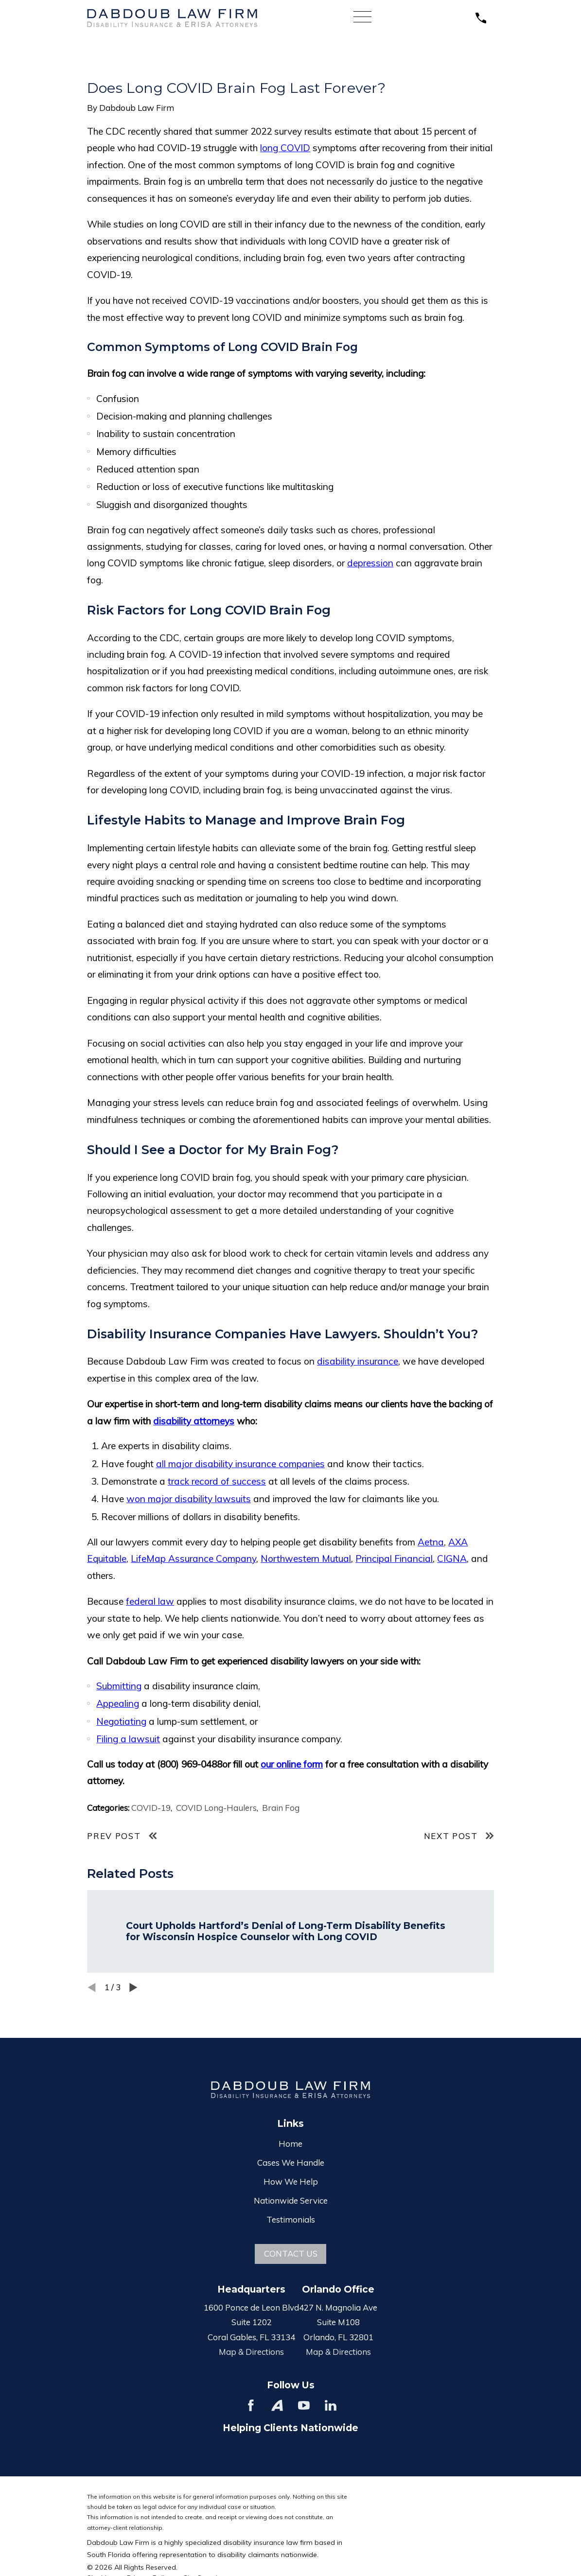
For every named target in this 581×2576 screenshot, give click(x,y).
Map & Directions (251, 2352)
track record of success (217, 1481)
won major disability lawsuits (188, 1499)
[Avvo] (277, 2405)
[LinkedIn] (330, 2405)
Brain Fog (280, 1808)
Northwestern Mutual (306, 1558)
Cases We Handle (290, 2162)
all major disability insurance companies (240, 1464)
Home (290, 2143)
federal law (150, 1601)
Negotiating (121, 1721)
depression (370, 563)
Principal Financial (394, 1558)
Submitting (118, 1686)
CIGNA (452, 1558)
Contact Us (290, 2253)
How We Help (291, 2181)
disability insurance (357, 1361)
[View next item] (133, 1987)
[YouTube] (304, 2405)
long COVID (285, 148)
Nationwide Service (291, 2200)
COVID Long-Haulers (216, 1808)
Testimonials (290, 2219)
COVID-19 (151, 1808)
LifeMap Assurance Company (193, 1558)
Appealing (117, 1703)
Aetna (431, 1542)
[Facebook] (251, 2405)
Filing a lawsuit (128, 1739)
